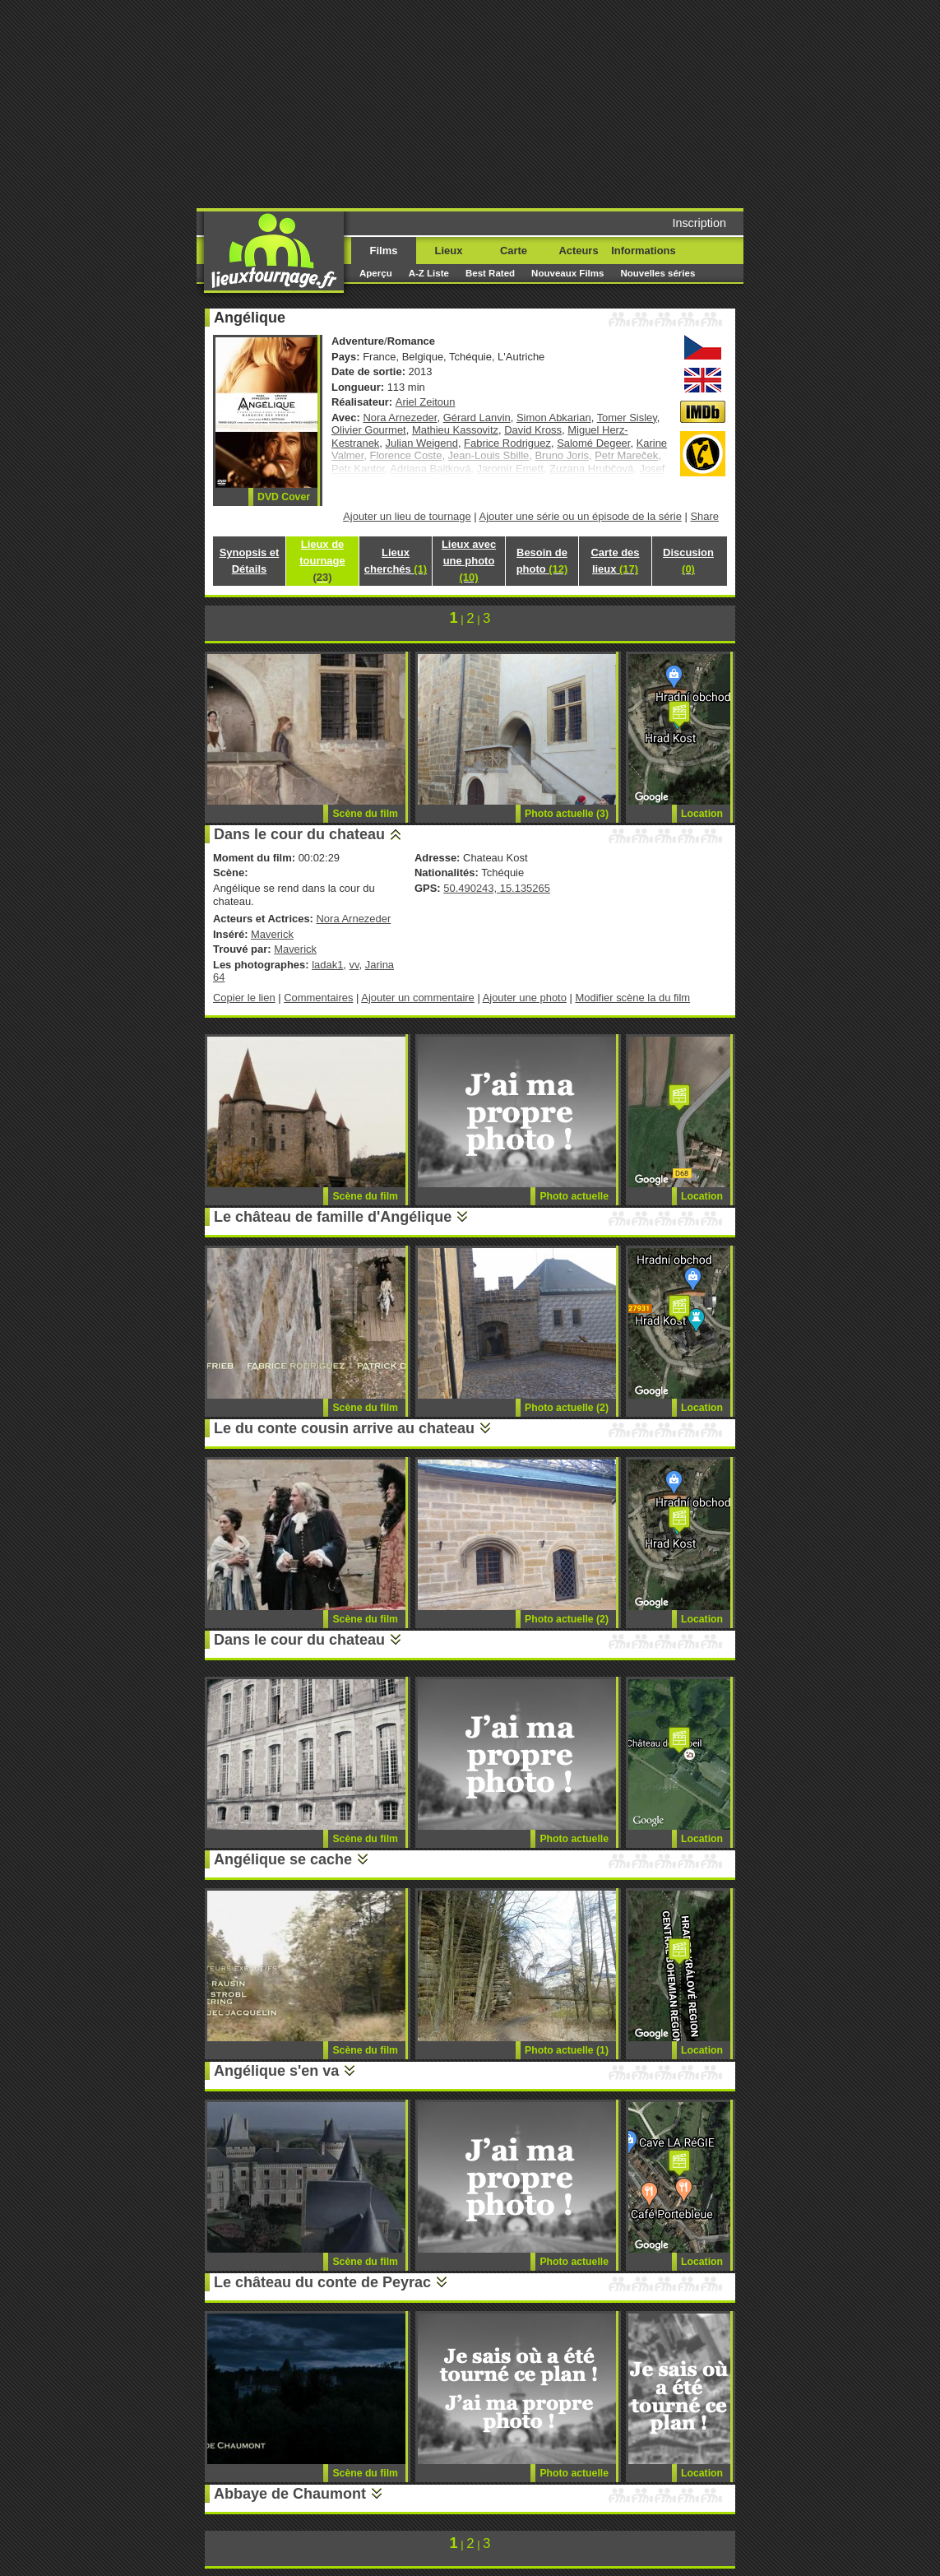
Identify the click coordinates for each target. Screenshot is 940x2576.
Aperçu (375, 273)
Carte (513, 250)
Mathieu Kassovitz (455, 430)
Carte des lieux (614, 560)
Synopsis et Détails (250, 560)
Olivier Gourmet (368, 430)
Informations (643, 250)
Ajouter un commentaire (418, 997)
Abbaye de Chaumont (290, 2493)
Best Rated (490, 273)
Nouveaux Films (567, 273)
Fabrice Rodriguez (507, 443)
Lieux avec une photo (469, 560)
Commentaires (318, 997)
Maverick (272, 934)
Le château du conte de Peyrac (322, 2282)
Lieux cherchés (395, 560)
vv (354, 964)
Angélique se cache (283, 1859)
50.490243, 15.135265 (496, 888)
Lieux (449, 250)
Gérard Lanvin (477, 417)
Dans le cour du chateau (299, 834)
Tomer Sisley (627, 417)
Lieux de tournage (322, 560)
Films (384, 250)
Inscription (699, 223)
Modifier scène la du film (632, 997)
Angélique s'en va (276, 2071)
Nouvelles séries (657, 273)
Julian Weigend (422, 443)
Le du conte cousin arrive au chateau (344, 1428)
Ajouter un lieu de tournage (407, 516)
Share (704, 516)
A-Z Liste (429, 273)
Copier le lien (244, 997)
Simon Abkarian (553, 417)
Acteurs (578, 250)
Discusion (688, 560)
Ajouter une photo (525, 997)
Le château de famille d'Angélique (332, 1217)
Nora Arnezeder (400, 417)
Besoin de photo (542, 560)
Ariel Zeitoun (426, 402)
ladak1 (327, 964)
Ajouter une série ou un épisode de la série (580, 516)
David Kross (533, 430)
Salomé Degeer (593, 443)
